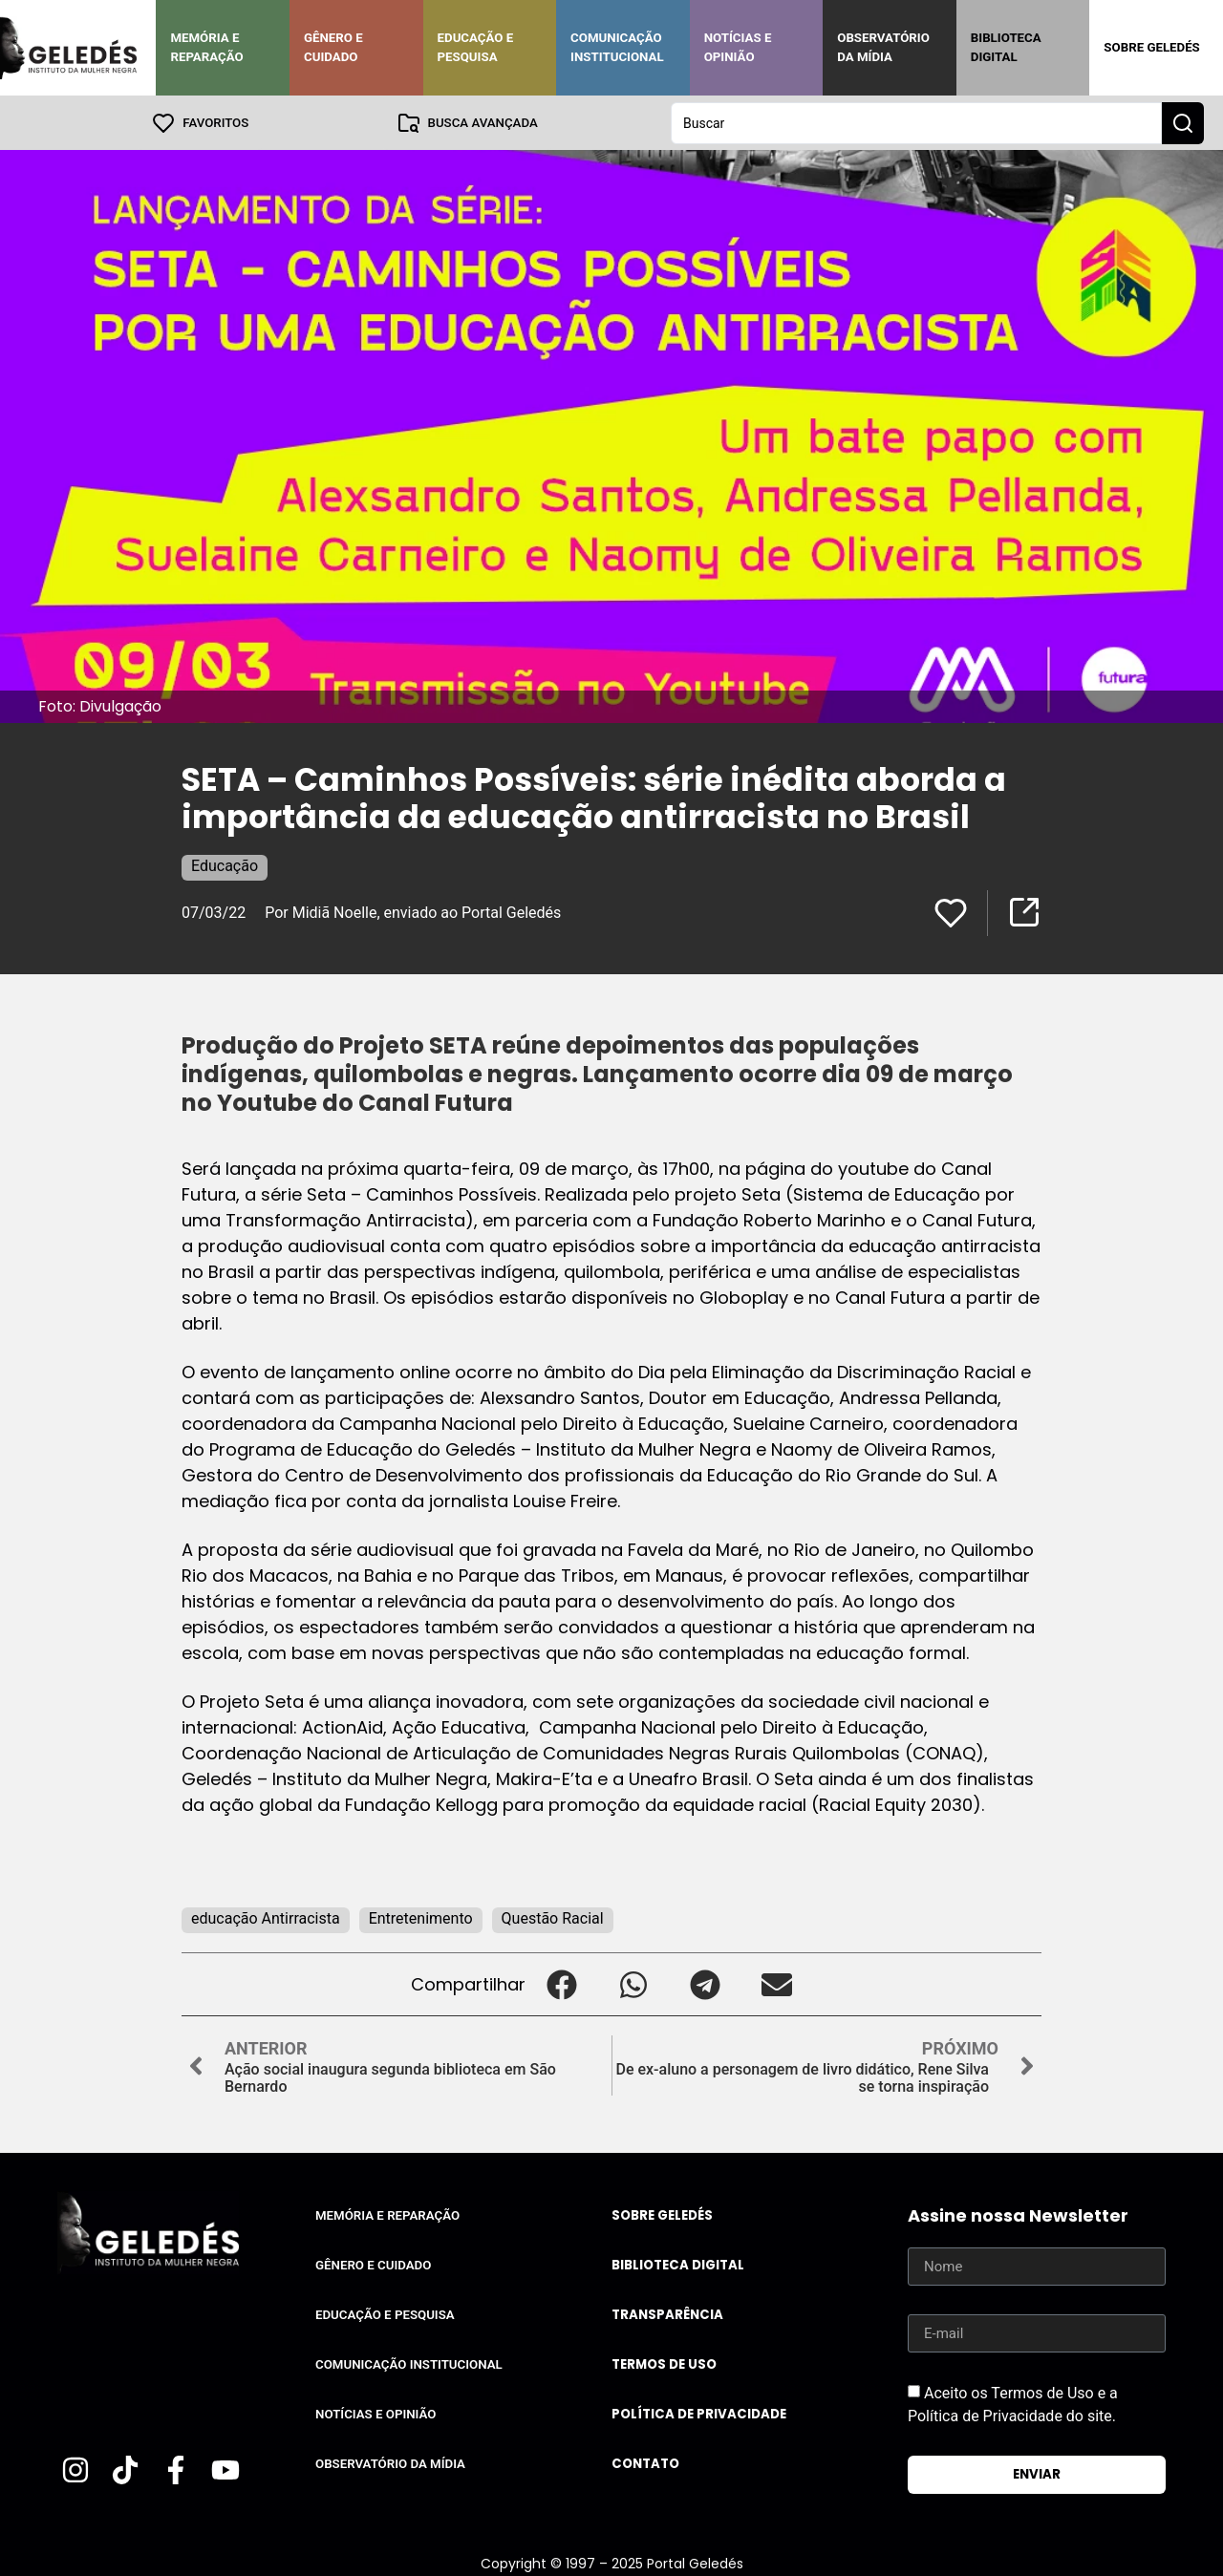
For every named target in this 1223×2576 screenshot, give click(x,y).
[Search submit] (1183, 122)
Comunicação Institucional (617, 47)
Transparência (667, 2314)
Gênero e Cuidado (333, 47)
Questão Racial (553, 1917)
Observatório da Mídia (883, 47)
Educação (224, 865)
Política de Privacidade (699, 2413)
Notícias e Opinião (738, 47)
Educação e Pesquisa (476, 47)
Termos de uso (664, 2363)
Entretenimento (421, 1917)
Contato (645, 2463)
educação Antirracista (265, 1917)
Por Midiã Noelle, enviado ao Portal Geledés (413, 912)
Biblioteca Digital (1006, 47)
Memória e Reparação (206, 47)
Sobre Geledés (1151, 47)
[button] (561, 1983)
